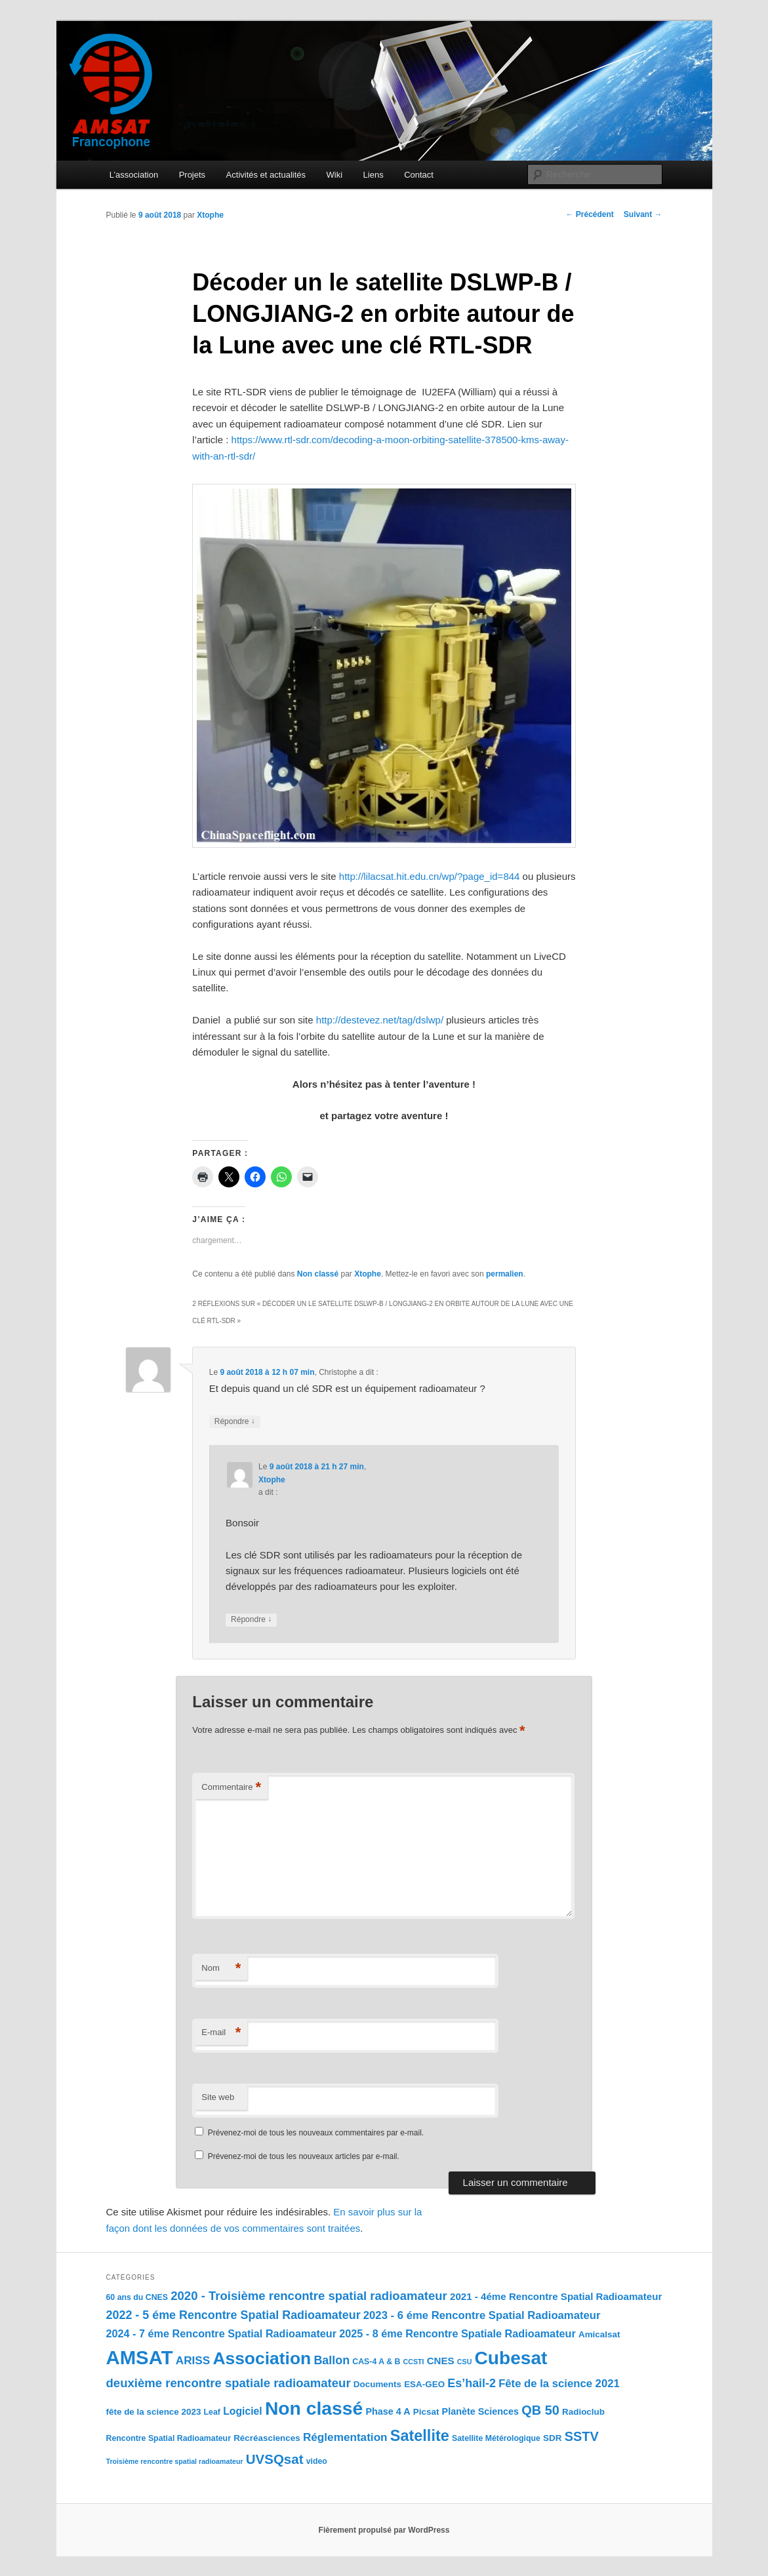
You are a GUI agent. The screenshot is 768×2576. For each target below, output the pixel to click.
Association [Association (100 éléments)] (261, 2358)
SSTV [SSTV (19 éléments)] (582, 2436)
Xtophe (210, 215)
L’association (134, 175)
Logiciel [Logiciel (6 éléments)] (242, 2411)
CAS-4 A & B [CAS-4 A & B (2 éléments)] (376, 2361)
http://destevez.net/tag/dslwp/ (379, 1019)
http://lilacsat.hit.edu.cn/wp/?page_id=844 (429, 876)
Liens (373, 175)
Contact (419, 175)
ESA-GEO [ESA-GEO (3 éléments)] (424, 2384)
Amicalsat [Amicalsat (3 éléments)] (599, 2334)
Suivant (643, 214)
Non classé (317, 1273)
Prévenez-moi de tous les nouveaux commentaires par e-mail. (316, 2132)
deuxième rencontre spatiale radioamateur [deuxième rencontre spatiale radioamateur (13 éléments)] (228, 2383)
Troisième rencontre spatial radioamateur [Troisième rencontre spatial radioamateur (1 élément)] (174, 2461)
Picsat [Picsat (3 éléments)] (426, 2412)
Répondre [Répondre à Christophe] (234, 1422)
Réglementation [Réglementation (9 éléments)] (345, 2437)
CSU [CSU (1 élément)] (464, 2362)
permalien (504, 1273)
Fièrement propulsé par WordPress (384, 2530)
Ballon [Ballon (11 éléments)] (331, 2360)
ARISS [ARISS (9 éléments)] (193, 2360)
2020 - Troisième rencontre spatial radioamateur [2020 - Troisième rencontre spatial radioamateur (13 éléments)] (309, 2296)
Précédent (589, 214)
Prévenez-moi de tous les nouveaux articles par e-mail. (303, 2156)
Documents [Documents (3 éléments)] (377, 2384)
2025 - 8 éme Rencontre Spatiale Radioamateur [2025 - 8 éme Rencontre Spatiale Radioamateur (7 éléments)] (457, 2333)
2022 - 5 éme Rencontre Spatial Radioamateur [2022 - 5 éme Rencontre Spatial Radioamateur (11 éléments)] (233, 2315)
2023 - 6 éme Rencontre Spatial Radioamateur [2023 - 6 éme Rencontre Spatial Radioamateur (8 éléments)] (482, 2315)
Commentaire (231, 1787)
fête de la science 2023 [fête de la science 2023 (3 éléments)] (153, 2412)
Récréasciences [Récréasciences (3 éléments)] (266, 2438)
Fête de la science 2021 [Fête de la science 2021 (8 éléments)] (559, 2383)
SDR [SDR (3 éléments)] (552, 2438)
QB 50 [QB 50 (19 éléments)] (540, 2410)
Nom (221, 1968)
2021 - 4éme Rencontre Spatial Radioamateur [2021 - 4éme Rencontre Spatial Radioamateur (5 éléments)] (556, 2296)
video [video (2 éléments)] (316, 2461)
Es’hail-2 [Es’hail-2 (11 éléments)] (471, 2383)
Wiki (335, 175)
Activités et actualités (266, 175)
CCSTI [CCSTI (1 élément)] (413, 2362)
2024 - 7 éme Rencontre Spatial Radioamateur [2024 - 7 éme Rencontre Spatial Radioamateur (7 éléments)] (221, 2333)
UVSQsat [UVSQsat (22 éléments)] (275, 2459)
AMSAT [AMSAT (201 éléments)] (139, 2357)
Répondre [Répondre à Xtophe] (251, 1620)
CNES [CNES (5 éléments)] (441, 2360)
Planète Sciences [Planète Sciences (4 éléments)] (480, 2411)
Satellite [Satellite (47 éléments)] (419, 2435)
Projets (192, 175)
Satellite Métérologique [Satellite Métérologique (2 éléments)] (496, 2438)
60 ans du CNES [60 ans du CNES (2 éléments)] (137, 2297)
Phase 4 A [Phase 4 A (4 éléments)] (387, 2411)
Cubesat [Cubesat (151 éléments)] (511, 2358)
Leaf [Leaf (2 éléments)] (212, 2412)
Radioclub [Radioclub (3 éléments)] (583, 2412)
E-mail (221, 2032)
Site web (217, 2097)
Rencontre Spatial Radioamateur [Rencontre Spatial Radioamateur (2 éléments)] (168, 2438)
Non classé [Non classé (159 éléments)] (314, 2408)
